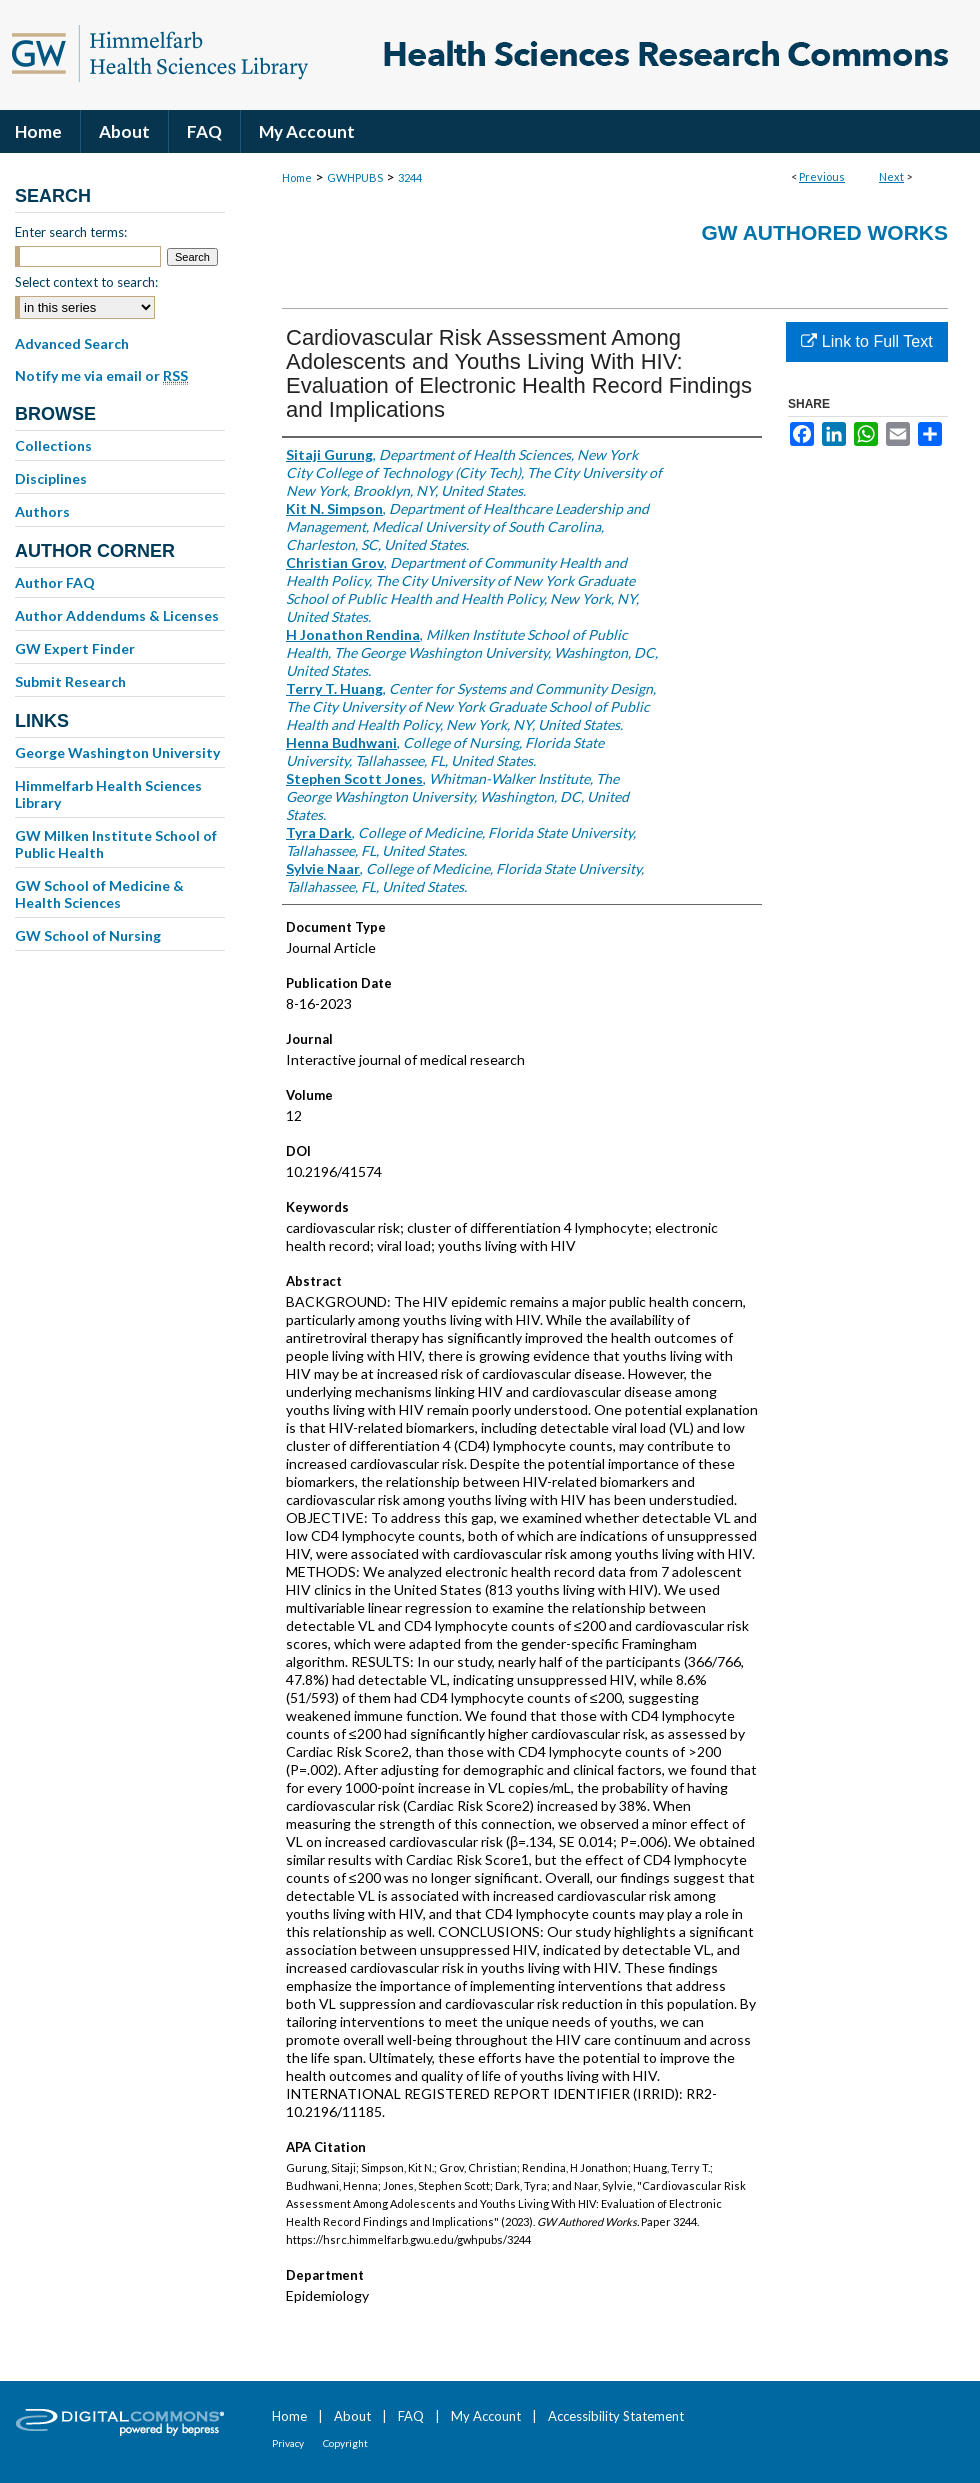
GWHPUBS (355, 177)
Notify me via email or (101, 376)
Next (891, 176)
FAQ (411, 2416)
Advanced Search (72, 343)
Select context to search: (86, 282)
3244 (410, 177)
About (352, 2416)
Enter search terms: (71, 232)
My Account (486, 2416)
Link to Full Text (866, 341)
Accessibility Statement (616, 2416)
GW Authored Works (824, 232)
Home (297, 177)
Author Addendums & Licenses (117, 615)
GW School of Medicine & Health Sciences (99, 894)
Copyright (345, 2443)
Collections (53, 445)
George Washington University (117, 752)
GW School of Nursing (88, 935)
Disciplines (51, 478)
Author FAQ (55, 582)
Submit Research (70, 681)
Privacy (288, 2443)
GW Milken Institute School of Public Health (116, 844)
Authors (42, 511)
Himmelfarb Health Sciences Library (108, 794)
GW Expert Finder (75, 648)
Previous (822, 176)
